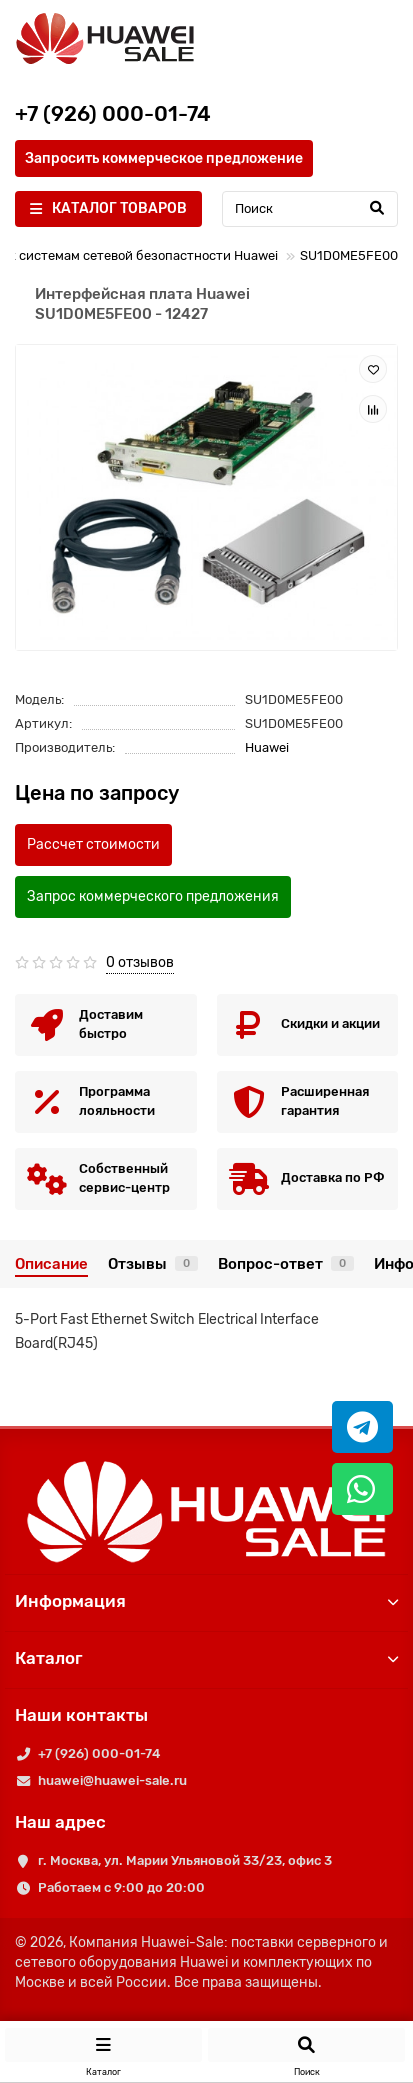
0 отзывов (140, 962)
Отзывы (153, 1264)
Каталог (206, 1658)
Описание (51, 1264)
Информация (206, 1601)
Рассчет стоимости (93, 844)
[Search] (310, 209)
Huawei (267, 747)
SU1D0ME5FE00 (349, 255)
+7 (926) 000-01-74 (99, 1753)
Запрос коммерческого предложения (153, 896)
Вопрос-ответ (286, 1264)
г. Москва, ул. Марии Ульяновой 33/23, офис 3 (185, 1860)
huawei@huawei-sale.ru (112, 1780)
